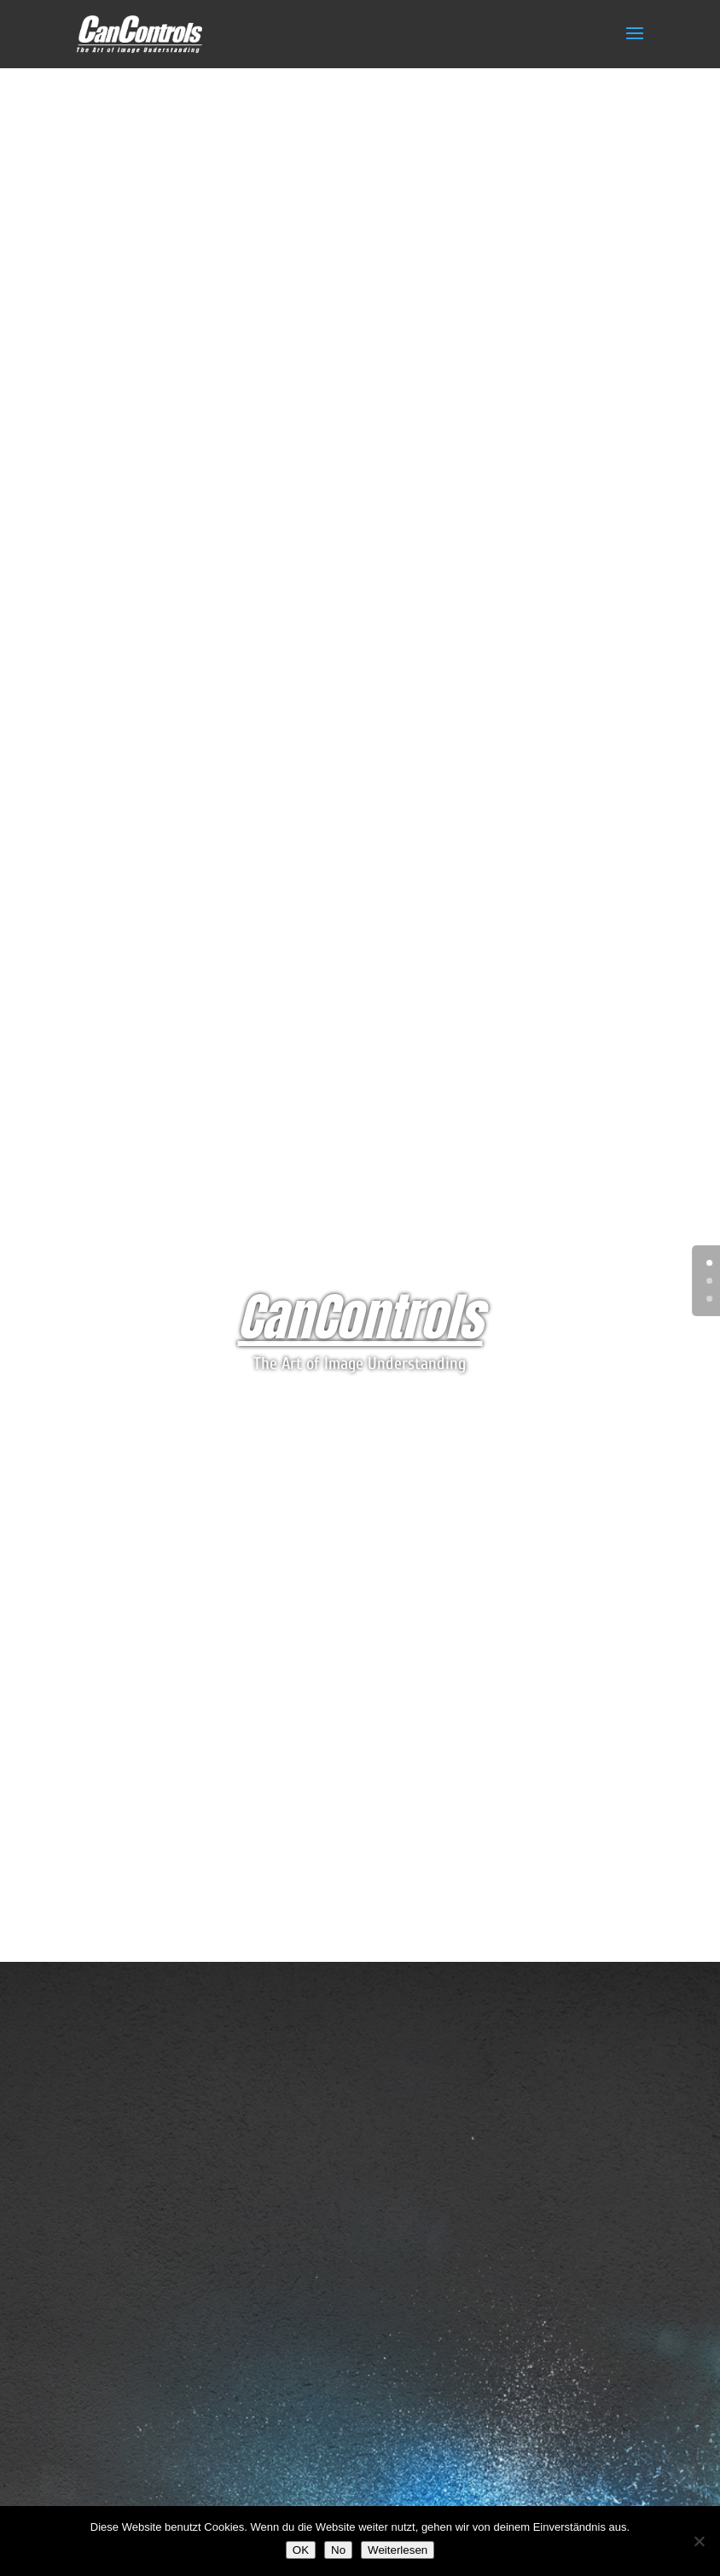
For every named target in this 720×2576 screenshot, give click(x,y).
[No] (698, 2541)
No (338, 2550)
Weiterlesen (397, 2550)
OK (301, 2550)
